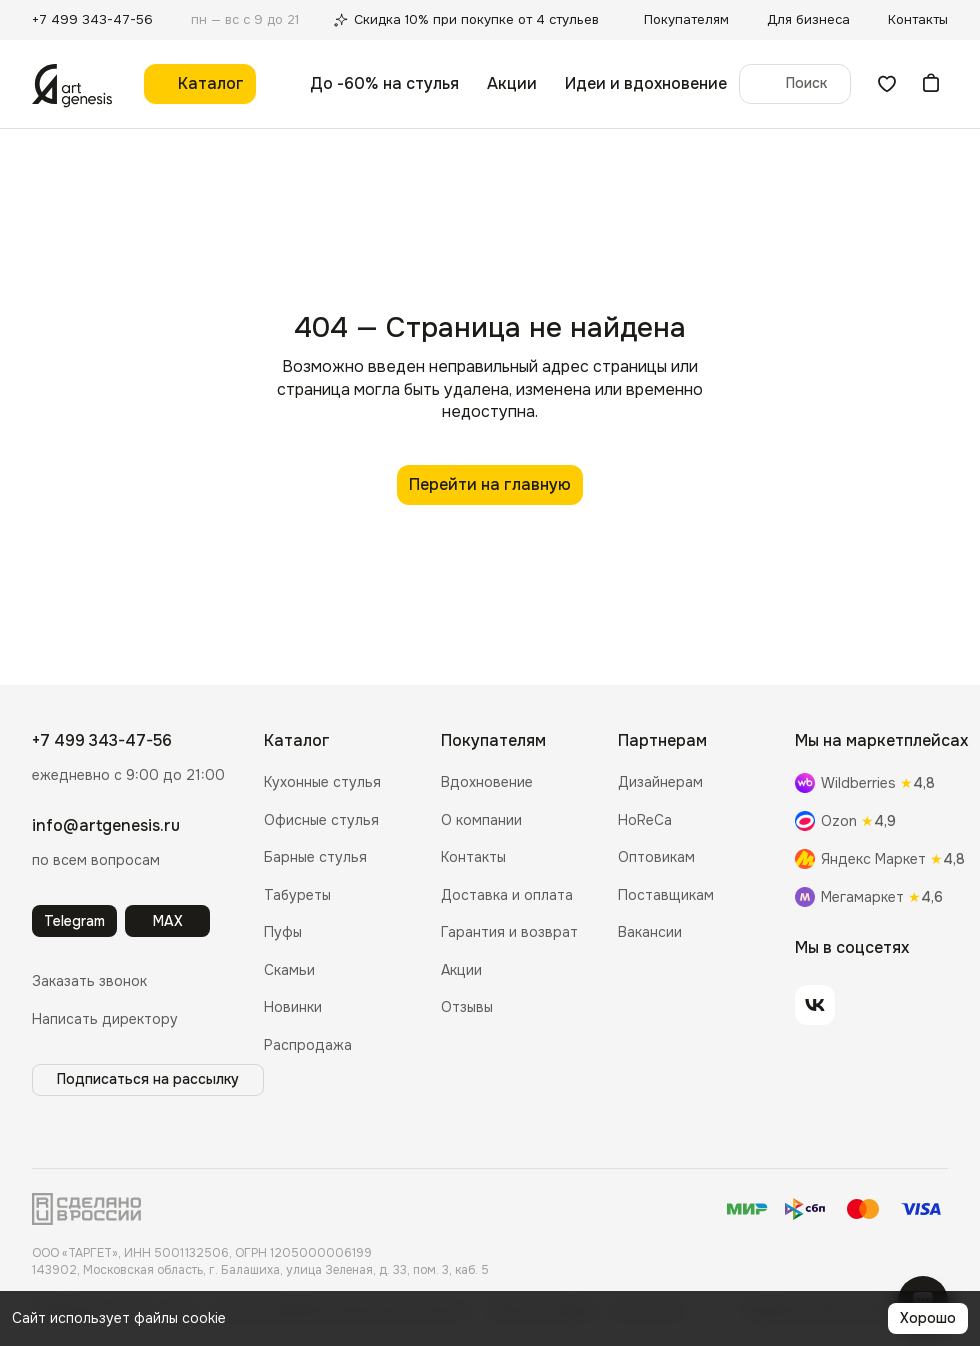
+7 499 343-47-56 (102, 740)
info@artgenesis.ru (106, 825)
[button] (89, 982)
